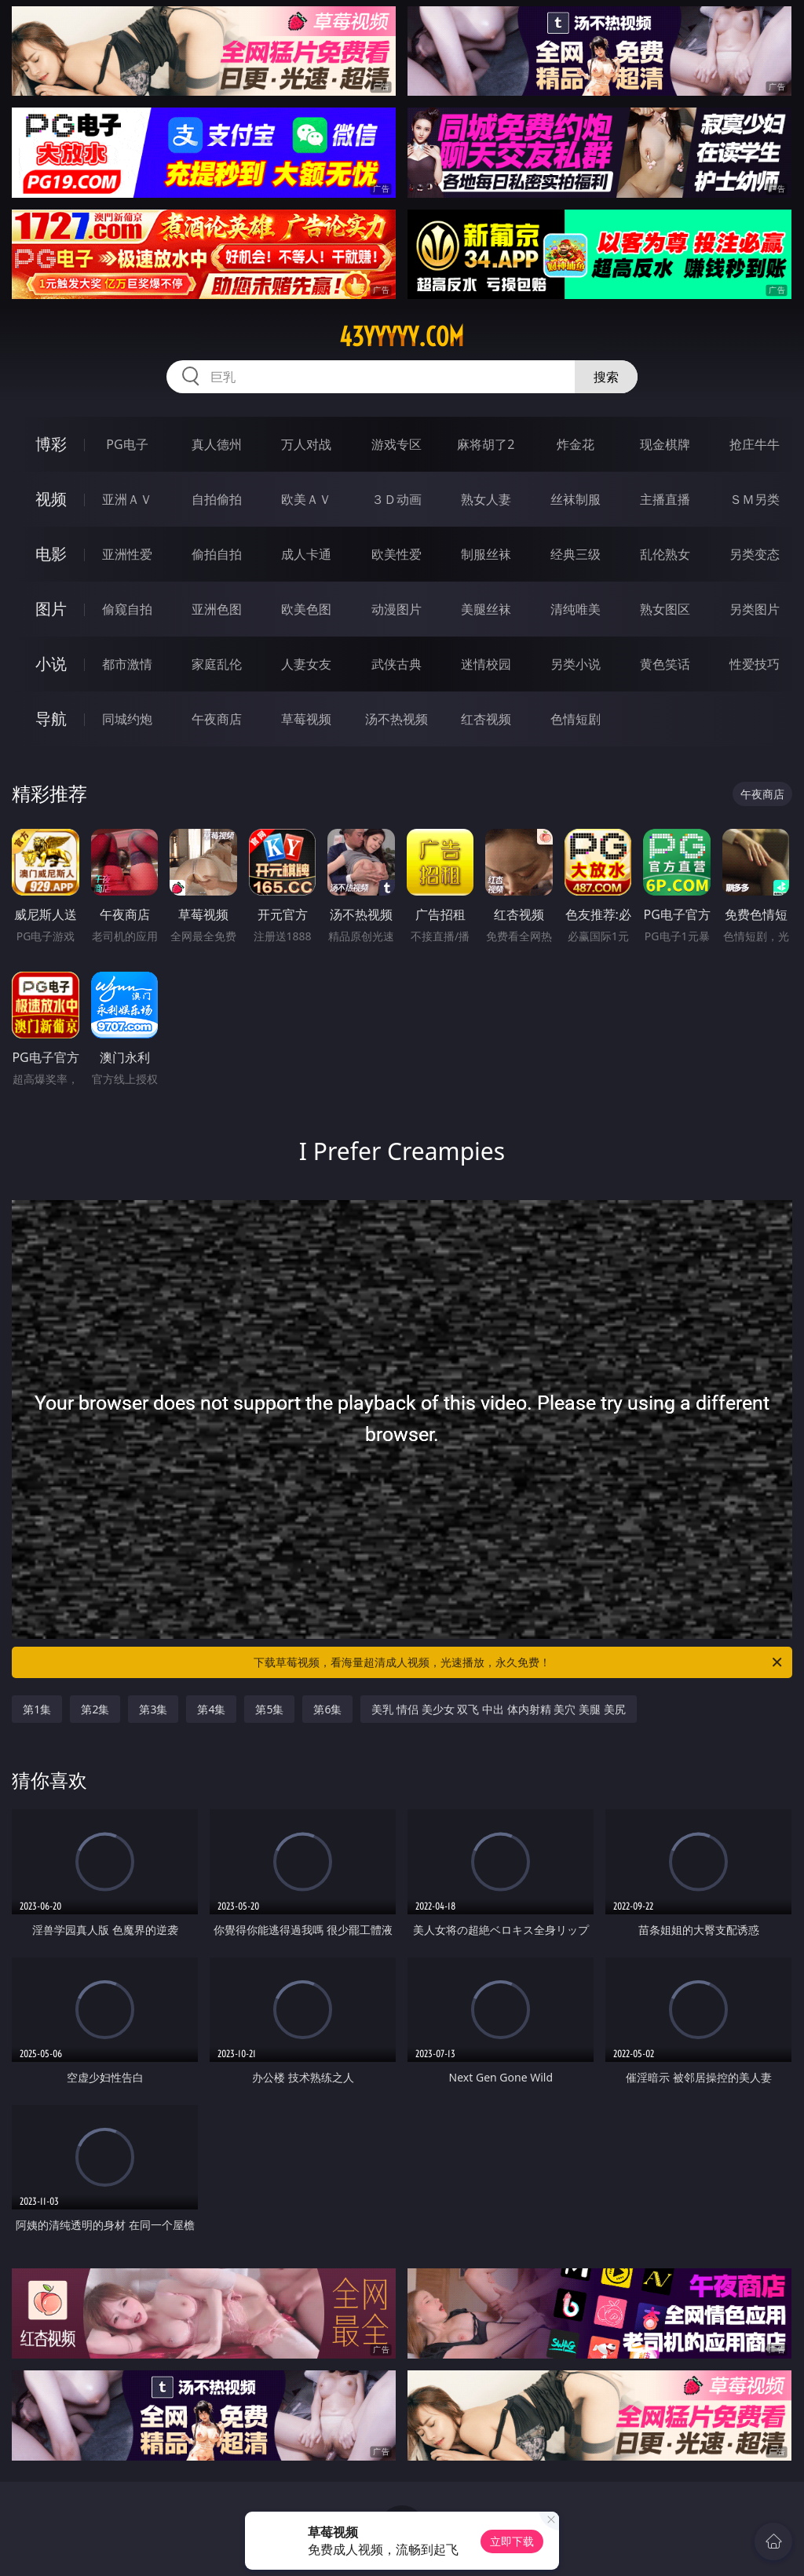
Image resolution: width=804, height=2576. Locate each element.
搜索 (606, 376)
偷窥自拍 (127, 609)
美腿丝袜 (486, 609)
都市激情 (127, 664)
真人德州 (217, 444)
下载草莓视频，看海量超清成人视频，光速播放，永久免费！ (519, 1662)
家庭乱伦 (217, 664)
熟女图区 (665, 609)
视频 (51, 498)
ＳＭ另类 (754, 499)
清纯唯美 (575, 609)
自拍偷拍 (217, 499)
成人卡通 (306, 554)
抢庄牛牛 (754, 444)
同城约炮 (127, 719)
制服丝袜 (486, 554)
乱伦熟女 (665, 554)
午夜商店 (217, 719)
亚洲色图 (217, 609)
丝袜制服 (575, 499)
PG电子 (127, 444)
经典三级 (575, 554)
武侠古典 (396, 664)
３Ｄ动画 (396, 499)
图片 (51, 608)
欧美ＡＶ (306, 499)
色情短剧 (575, 719)
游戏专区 (396, 444)
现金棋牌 (665, 444)
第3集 (153, 1709)
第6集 (327, 1709)
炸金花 (575, 444)
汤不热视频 (396, 719)
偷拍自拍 (217, 554)
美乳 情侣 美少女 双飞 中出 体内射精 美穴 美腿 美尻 (498, 1709)
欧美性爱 (396, 554)
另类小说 (575, 664)
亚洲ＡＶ (127, 499)
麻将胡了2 (485, 444)
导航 (51, 718)
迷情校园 (486, 664)
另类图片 (754, 609)
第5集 (269, 1709)
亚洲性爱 (127, 554)
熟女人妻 (486, 499)
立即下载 (512, 2541)
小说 (51, 663)
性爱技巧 (754, 664)
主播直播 (665, 499)
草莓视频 (306, 719)
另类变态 (754, 554)
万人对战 (306, 444)
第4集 (211, 1709)
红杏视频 (486, 719)
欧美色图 (306, 609)
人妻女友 (306, 664)
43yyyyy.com (401, 336)
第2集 (95, 1709)
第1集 (37, 1709)
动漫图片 (396, 609)
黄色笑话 (665, 664)
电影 (51, 553)
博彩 (51, 443)
